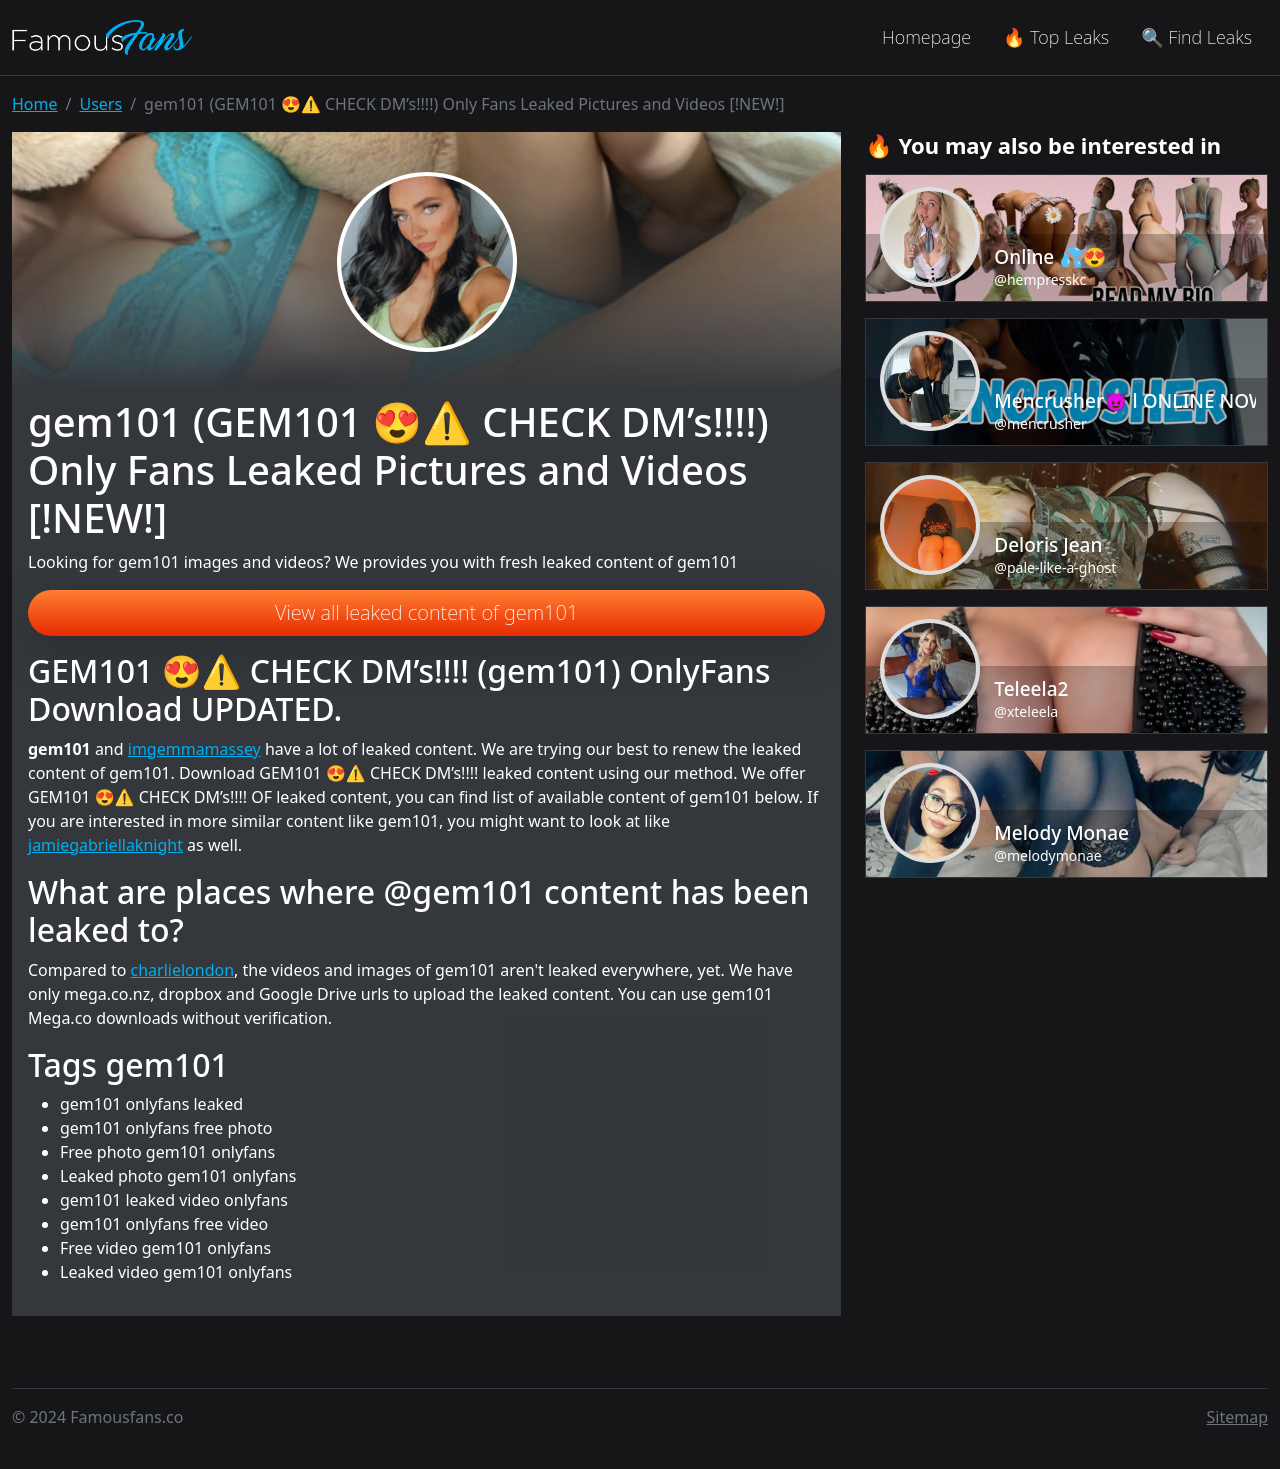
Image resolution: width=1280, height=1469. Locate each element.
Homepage (926, 37)
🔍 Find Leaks (1196, 37)
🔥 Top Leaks (1056, 37)
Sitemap (1238, 1417)
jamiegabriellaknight (105, 845)
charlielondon (183, 970)
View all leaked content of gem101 (426, 612)
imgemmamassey (194, 749)
